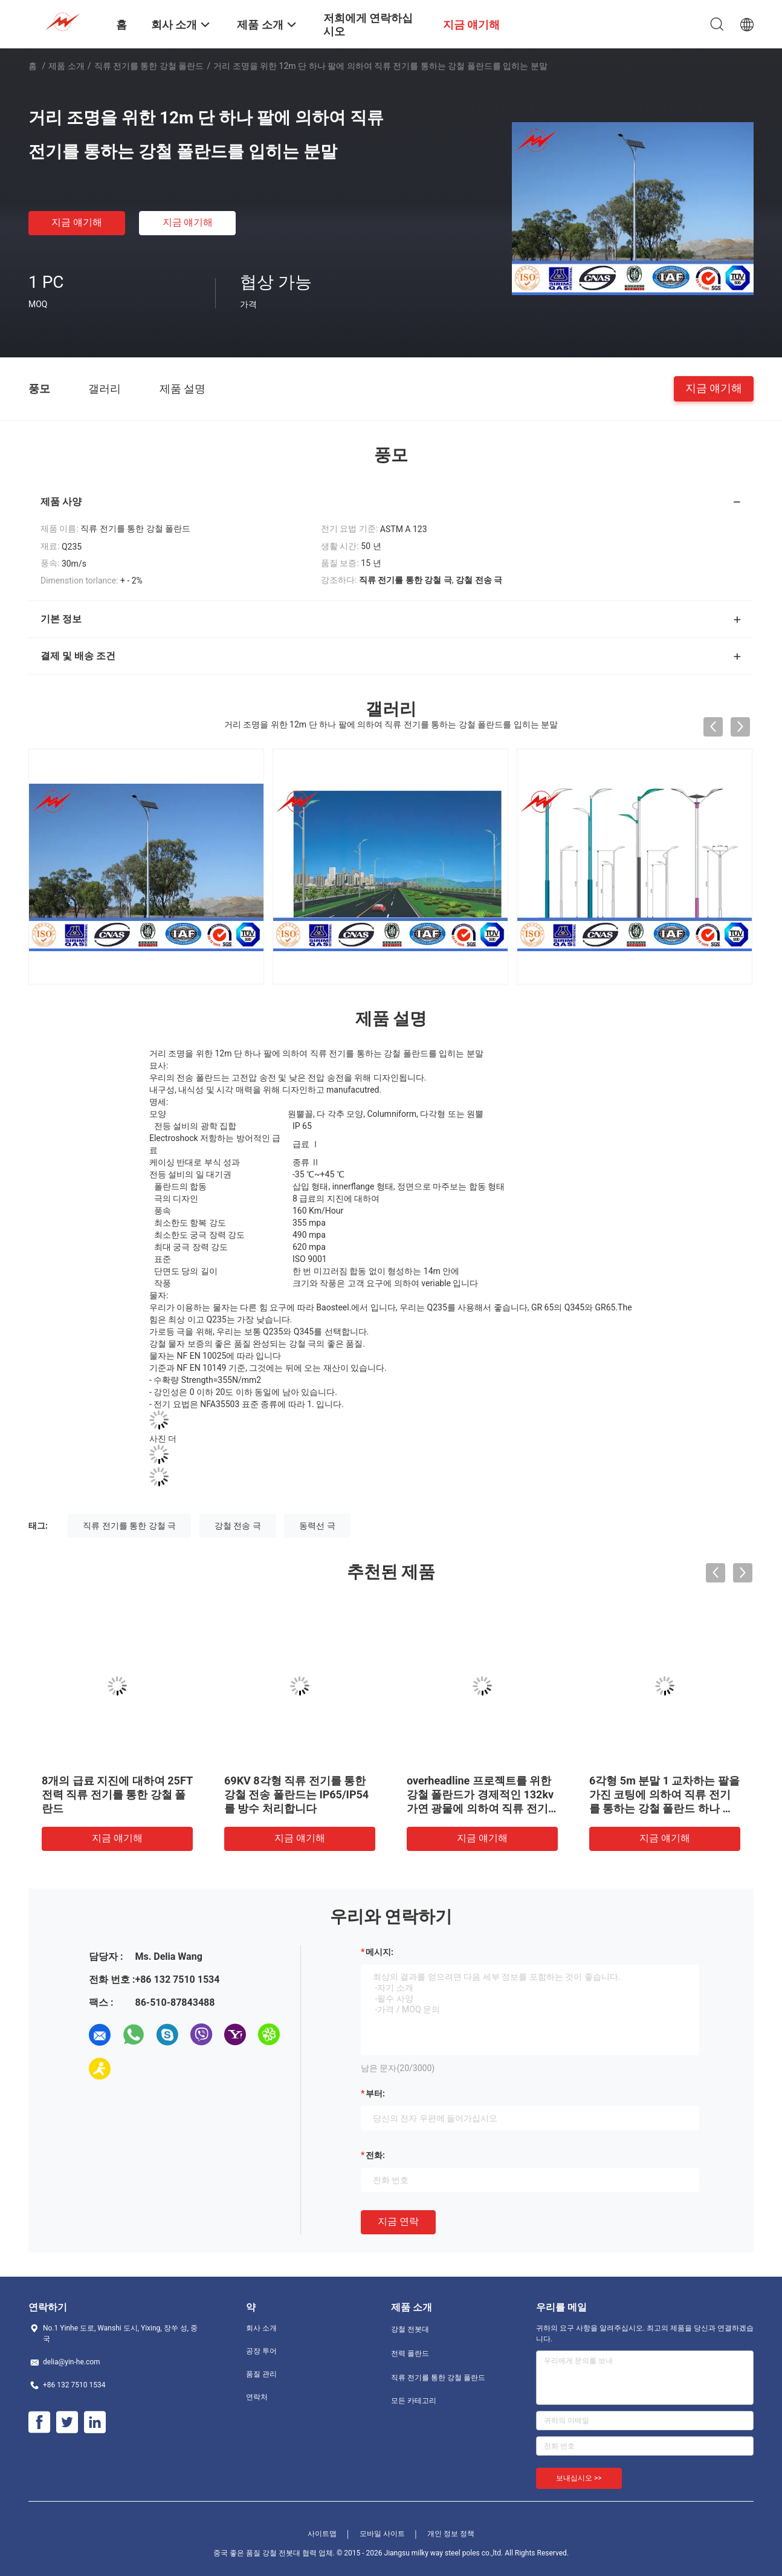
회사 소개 (261, 2328)
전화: (375, 2155)
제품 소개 (66, 66)
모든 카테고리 (413, 2400)
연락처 (257, 2397)
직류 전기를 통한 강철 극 (129, 1525)
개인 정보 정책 (450, 2533)
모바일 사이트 (382, 2533)
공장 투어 (261, 2351)
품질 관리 (261, 2374)
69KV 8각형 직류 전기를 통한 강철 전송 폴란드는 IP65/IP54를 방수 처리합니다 (296, 1794)
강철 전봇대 (410, 2329)
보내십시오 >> (579, 2478)
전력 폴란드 (410, 2353)
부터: (375, 2093)
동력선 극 (317, 1525)
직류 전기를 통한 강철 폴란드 (149, 66)
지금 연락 (398, 2221)
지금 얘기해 (76, 222)
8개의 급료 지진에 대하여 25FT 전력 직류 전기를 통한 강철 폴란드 (117, 1794)
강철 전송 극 (238, 1525)
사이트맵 (322, 2533)
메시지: (379, 1952)
